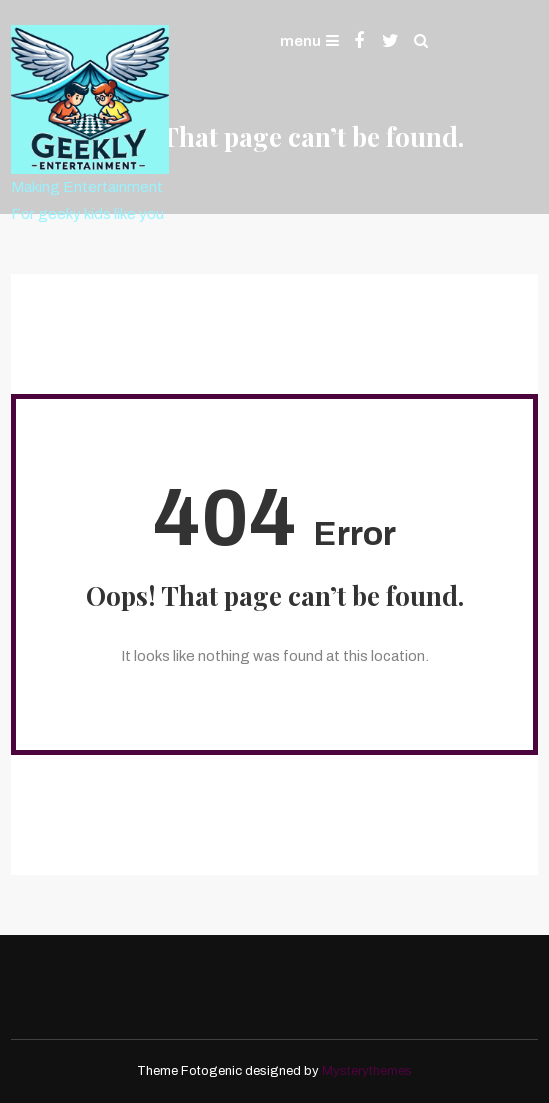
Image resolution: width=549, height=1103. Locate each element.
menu (309, 41)
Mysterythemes (367, 1071)
